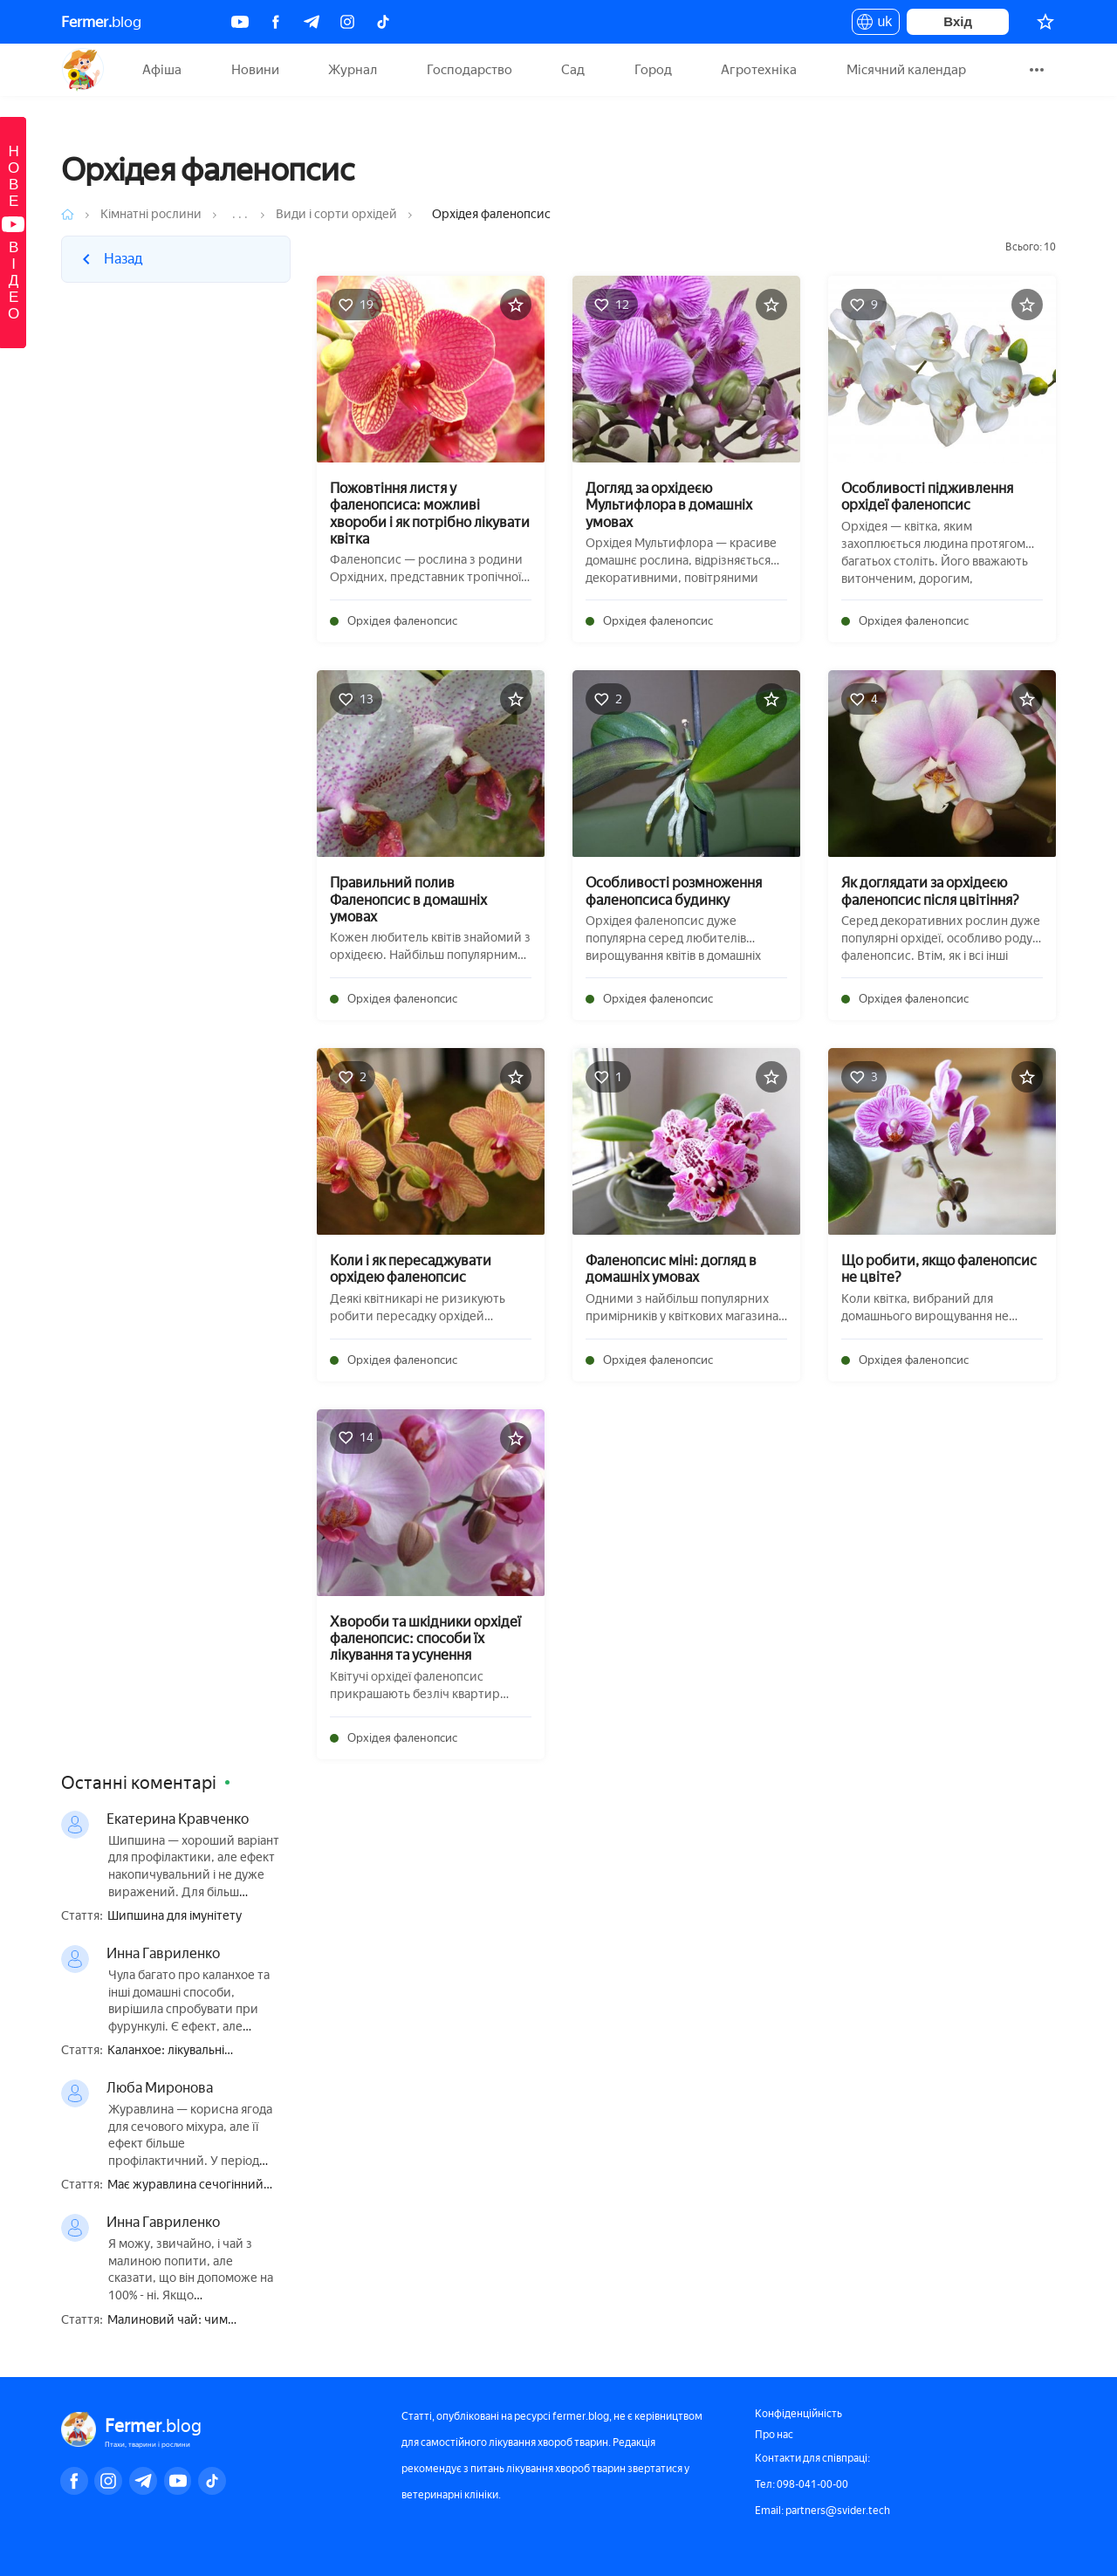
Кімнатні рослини (151, 214)
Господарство (469, 70)
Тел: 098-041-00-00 (801, 2484)
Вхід (957, 21)
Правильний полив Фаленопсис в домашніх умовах (408, 899)
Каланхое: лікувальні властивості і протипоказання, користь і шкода (193, 2051)
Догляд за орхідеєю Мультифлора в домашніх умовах (669, 505)
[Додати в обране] (515, 304)
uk (876, 24)
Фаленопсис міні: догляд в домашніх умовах (671, 1268)
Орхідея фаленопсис (402, 620)
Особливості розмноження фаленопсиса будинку (674, 891)
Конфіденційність (798, 2414)
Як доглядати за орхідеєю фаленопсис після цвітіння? (930, 891)
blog (101, 22)
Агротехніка (759, 70)
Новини (255, 70)
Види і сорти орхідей (336, 214)
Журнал (352, 70)
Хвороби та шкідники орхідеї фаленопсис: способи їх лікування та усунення (425, 1638)
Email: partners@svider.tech (822, 2510)
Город (653, 70)
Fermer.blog (82, 70)
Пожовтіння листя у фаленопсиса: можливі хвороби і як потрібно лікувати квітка (430, 513)
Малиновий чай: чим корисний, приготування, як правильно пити (188, 2320)
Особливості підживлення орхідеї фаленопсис (927, 496)
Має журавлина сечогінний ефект (185, 2185)
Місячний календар (906, 70)
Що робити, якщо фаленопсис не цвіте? (939, 1268)
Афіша (162, 70)
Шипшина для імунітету (174, 1916)
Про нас (774, 2435)
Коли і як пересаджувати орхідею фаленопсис (410, 1268)
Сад (573, 70)
